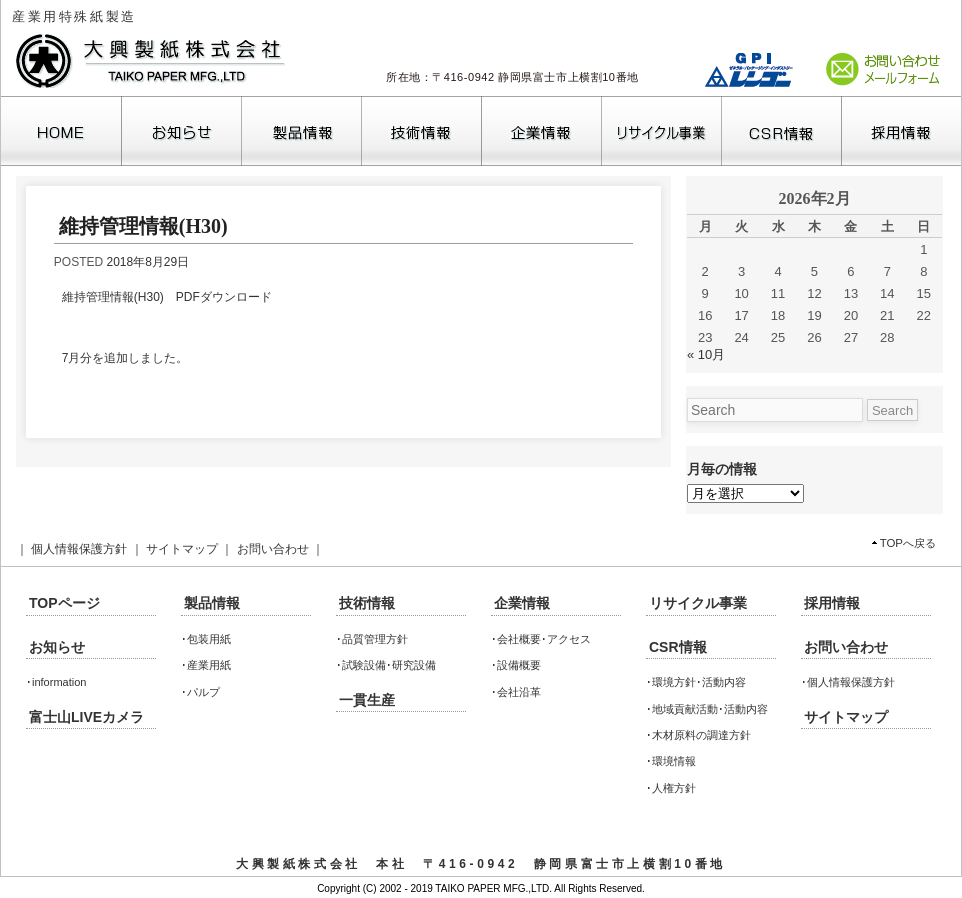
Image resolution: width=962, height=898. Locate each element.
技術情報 (367, 603)
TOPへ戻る (908, 543)
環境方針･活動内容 (699, 682)
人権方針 (674, 788)
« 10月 (706, 354)
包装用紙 (209, 639)
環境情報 (674, 761)
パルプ (203, 692)
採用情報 (832, 603)
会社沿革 (519, 692)
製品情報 (212, 603)
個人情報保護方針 (79, 549)
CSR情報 (678, 647)
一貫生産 (367, 700)
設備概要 (519, 665)
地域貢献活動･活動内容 (710, 709)
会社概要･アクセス (544, 639)
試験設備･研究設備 (389, 665)
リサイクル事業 (698, 603)
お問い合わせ (273, 549)
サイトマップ (182, 549)
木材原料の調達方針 (701, 735)
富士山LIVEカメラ (86, 717)
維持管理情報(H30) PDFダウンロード (167, 297)
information (59, 682)
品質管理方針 (375, 639)
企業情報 (522, 603)
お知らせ (57, 647)
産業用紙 (209, 665)
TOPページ (64, 603)
